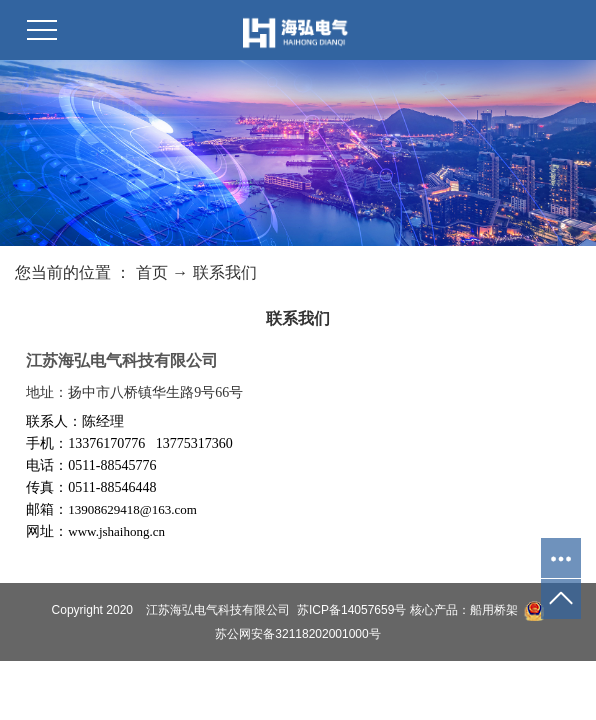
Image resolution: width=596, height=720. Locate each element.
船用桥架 (494, 610)
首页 (152, 272)
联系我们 (225, 272)
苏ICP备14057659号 (351, 610)
